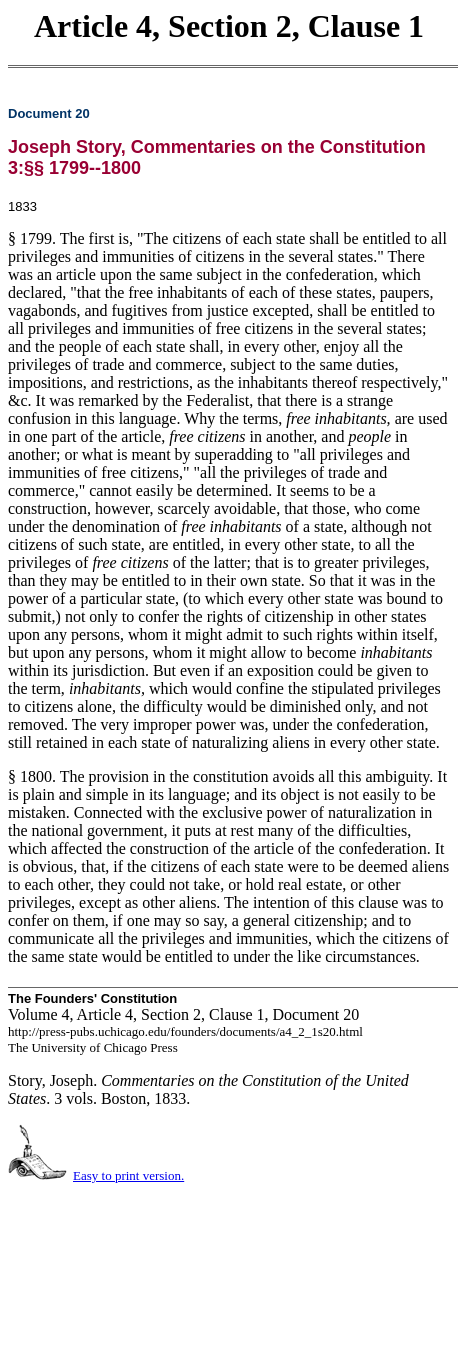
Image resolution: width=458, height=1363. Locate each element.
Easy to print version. (128, 1175)
